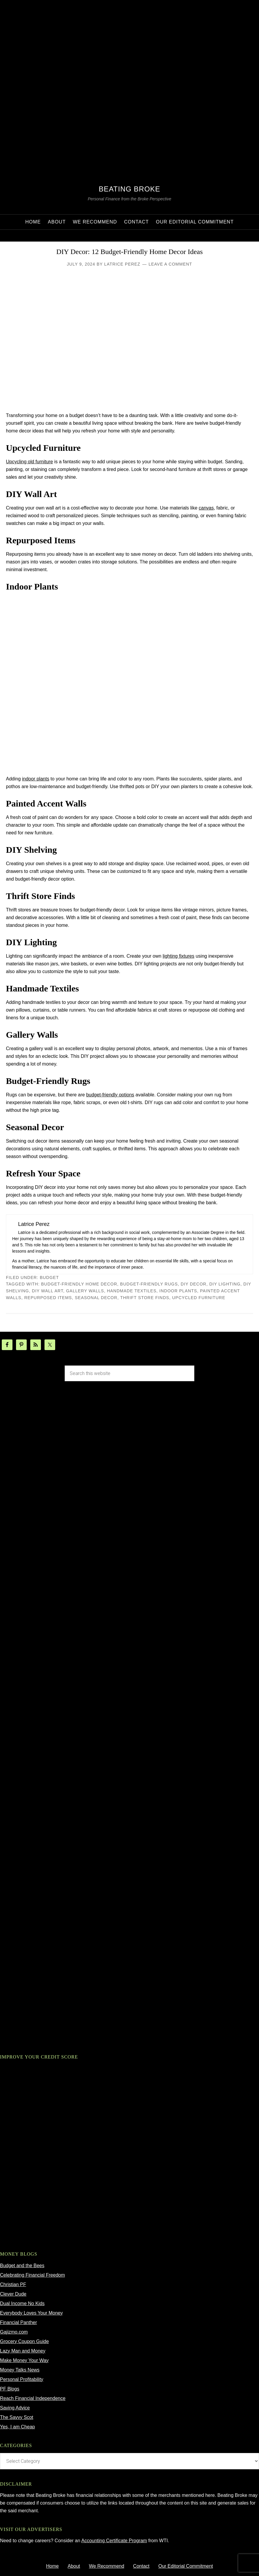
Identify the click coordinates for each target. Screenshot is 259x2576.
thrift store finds (144, 1297)
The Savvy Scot (16, 2417)
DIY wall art (47, 1290)
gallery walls (85, 1290)
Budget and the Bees (22, 2265)
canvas (206, 507)
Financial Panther (18, 2322)
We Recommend (106, 2566)
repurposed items (48, 1297)
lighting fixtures (178, 956)
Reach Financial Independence (33, 2398)
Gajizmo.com (14, 2331)
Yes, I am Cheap (17, 2426)
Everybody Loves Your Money (31, 2312)
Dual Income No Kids (22, 2303)
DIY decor (193, 1284)
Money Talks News (19, 2369)
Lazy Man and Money (22, 2350)
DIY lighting (224, 1284)
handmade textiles (131, 1290)
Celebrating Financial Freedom (32, 2275)
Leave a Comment (170, 264)
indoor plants (35, 778)
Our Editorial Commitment (185, 2566)
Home (52, 2566)
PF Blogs (9, 2388)
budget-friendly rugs (149, 1284)
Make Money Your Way (24, 2360)
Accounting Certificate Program (114, 2540)
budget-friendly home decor (79, 1284)
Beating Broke (129, 189)
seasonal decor (96, 1297)
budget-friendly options (110, 1094)
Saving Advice (15, 2407)
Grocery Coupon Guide (24, 2341)
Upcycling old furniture (29, 461)
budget (49, 1277)
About (74, 2566)
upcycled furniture (198, 1297)
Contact (141, 2566)
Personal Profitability (21, 2379)
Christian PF (13, 2284)
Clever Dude (13, 2293)
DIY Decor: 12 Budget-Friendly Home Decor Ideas (129, 251)
